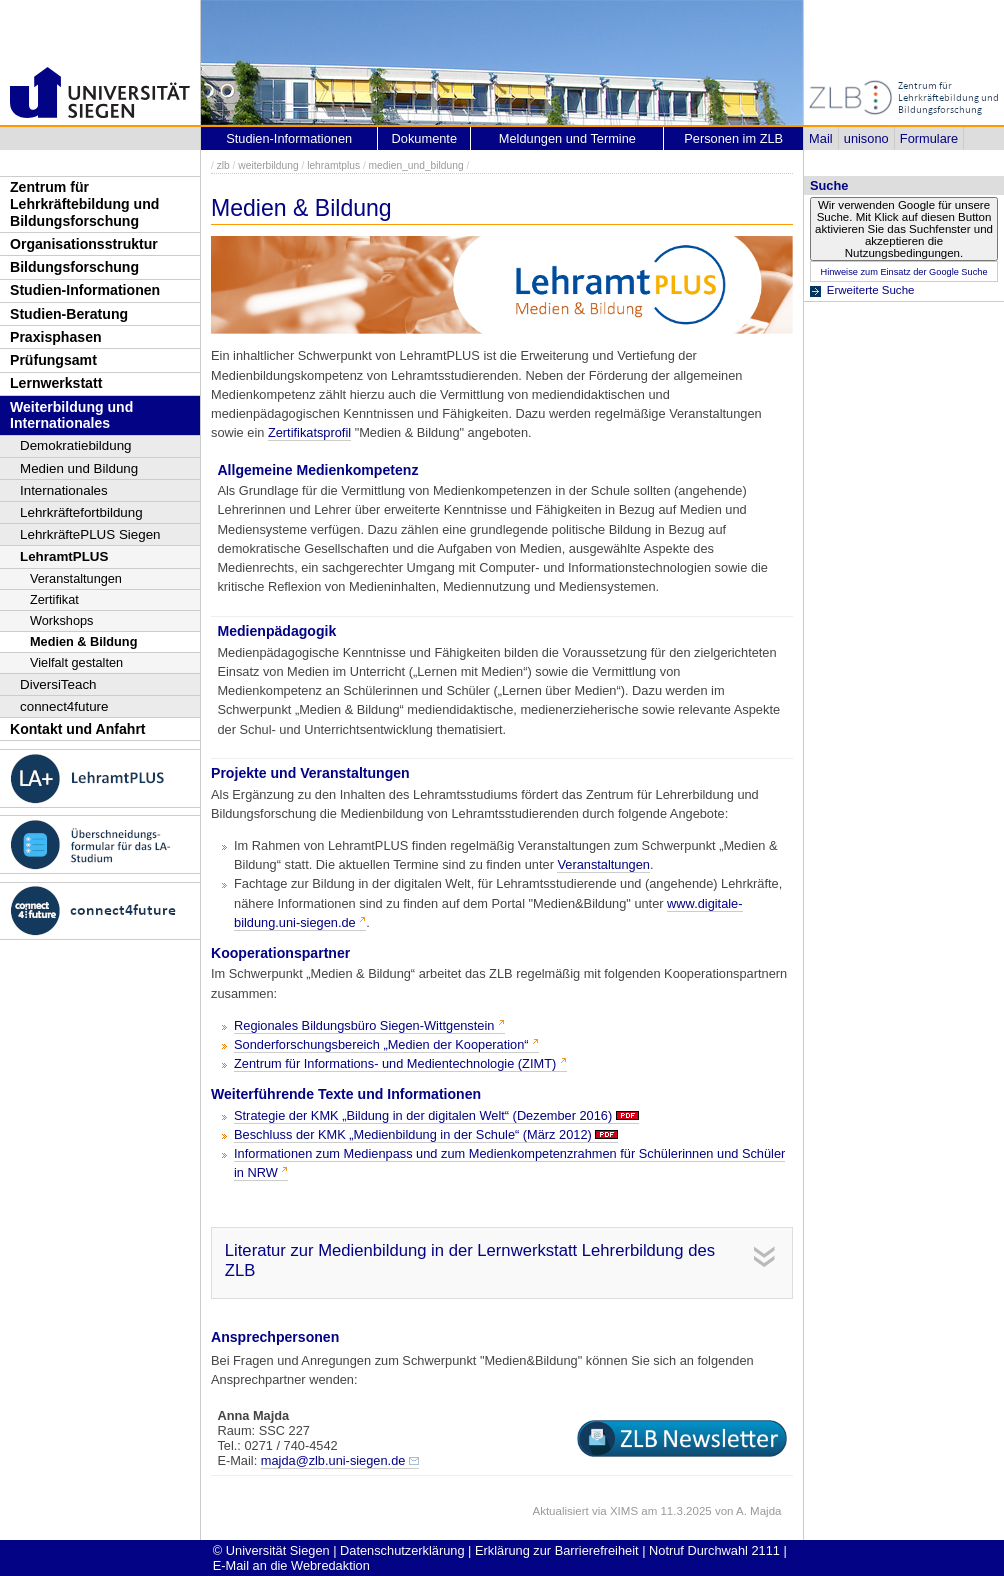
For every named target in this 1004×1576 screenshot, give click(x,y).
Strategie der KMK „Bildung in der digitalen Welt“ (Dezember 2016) (423, 1115)
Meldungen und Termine (567, 138)
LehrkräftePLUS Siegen (90, 534)
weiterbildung (268, 165)
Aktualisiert (560, 1511)
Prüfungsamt (53, 360)
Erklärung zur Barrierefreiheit (557, 1550)
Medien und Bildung (79, 468)
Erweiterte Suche (871, 290)
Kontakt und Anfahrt (78, 729)
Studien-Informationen (85, 290)
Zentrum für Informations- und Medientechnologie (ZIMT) (395, 1063)
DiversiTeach (58, 684)
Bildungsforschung (74, 267)
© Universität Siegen (271, 1550)
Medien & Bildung (83, 641)
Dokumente (424, 138)
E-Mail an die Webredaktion (291, 1565)
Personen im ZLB (733, 138)
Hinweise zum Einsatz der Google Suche (903, 272)
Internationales (64, 490)
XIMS (624, 1511)
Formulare (929, 138)
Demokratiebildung (76, 445)
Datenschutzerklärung (402, 1550)
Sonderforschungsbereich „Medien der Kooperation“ (381, 1044)
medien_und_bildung (416, 165)
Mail (820, 138)
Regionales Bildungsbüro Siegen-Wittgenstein (364, 1025)
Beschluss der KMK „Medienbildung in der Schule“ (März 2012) (413, 1134)
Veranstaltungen (76, 578)
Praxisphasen (56, 337)
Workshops (61, 620)
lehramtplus (333, 165)
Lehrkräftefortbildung (81, 512)
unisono (866, 138)
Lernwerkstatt (56, 383)
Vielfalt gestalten (76, 662)
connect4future (64, 706)
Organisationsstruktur (84, 244)
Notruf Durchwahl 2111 (714, 1550)
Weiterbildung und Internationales (71, 415)
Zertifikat (54, 599)
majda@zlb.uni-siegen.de (333, 1460)
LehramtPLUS (64, 556)
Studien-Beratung (69, 314)
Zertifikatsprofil (309, 432)
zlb (223, 165)
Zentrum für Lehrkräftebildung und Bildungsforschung (84, 203)
